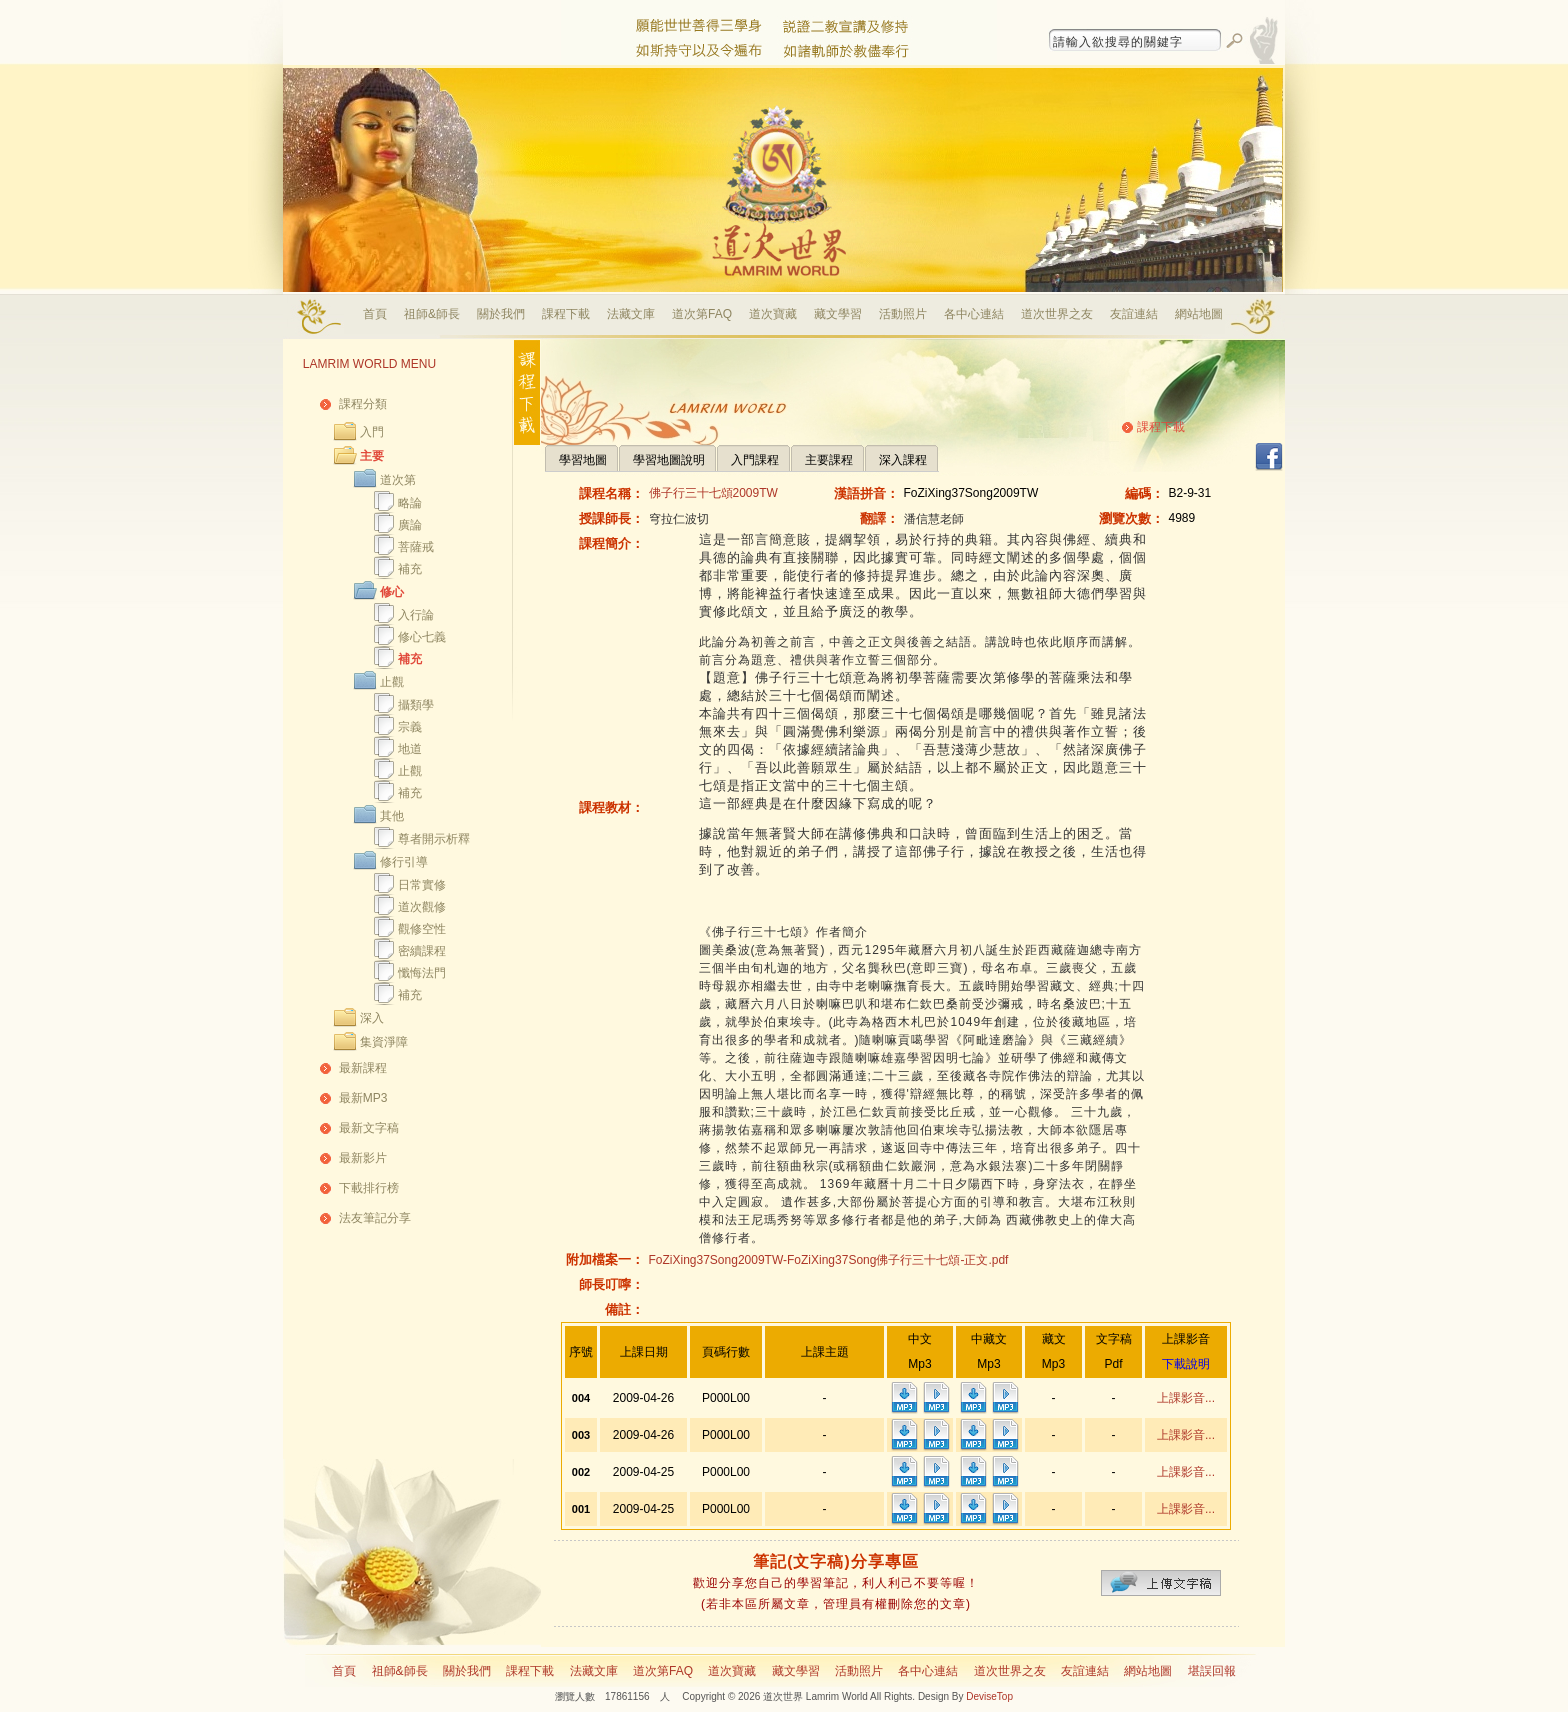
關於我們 (501, 314)
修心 (392, 592)
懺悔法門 (422, 973)
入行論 (416, 615)
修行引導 (404, 862)
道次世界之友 (1057, 314)
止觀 (392, 682)
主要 (372, 456)
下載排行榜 (369, 1188)
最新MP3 (363, 1098)
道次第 (398, 480)
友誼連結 (1134, 314)
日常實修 (422, 885)
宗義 (410, 727)
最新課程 (363, 1068)
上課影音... (1186, 1398)
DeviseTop (989, 1696)
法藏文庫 (631, 314)
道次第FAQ (702, 314)
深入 (372, 1018)
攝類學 (416, 705)
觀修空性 (422, 929)
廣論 (410, 525)
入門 (372, 432)
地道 (410, 749)
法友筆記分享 (375, 1218)
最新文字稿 (369, 1128)
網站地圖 (1199, 314)
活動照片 (903, 314)
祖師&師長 (432, 314)
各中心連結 (974, 314)
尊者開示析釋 (434, 839)
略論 (410, 503)
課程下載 (566, 314)
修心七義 (422, 637)
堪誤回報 (1212, 1671)
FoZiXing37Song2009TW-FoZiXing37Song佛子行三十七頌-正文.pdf (829, 1260)
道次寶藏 (773, 314)
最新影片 (363, 1158)
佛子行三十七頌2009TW (713, 493)
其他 (392, 816)
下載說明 (1186, 1364)
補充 (410, 569)
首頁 (375, 314)
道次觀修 (422, 907)
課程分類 (363, 404)
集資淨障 (384, 1042)
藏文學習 (838, 314)
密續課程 (422, 951)
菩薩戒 (416, 547)
